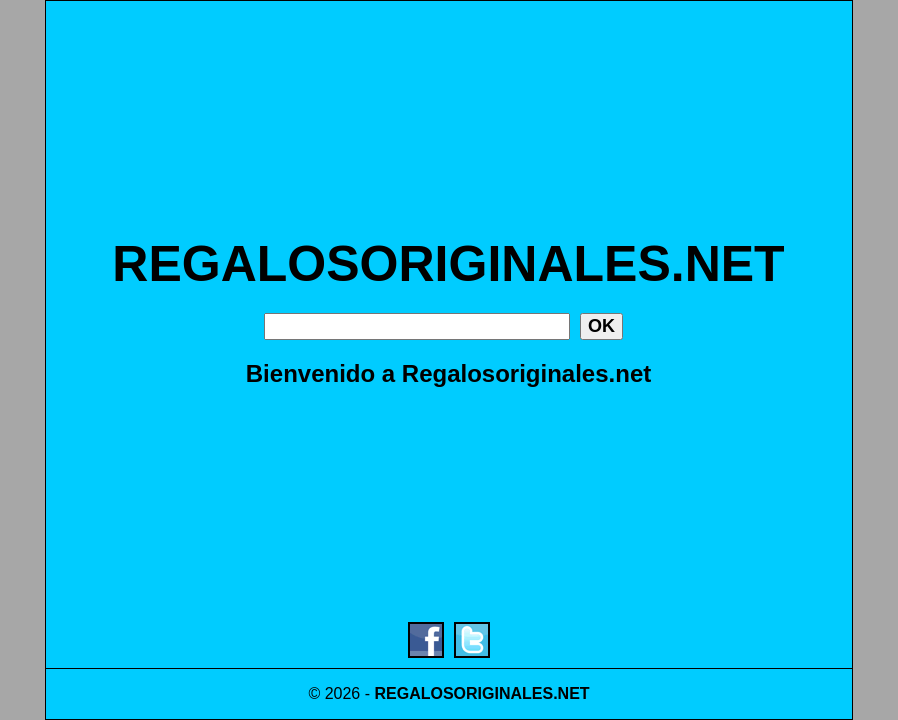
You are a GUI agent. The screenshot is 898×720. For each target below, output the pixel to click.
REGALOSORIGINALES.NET (448, 264)
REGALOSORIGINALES (463, 693)
